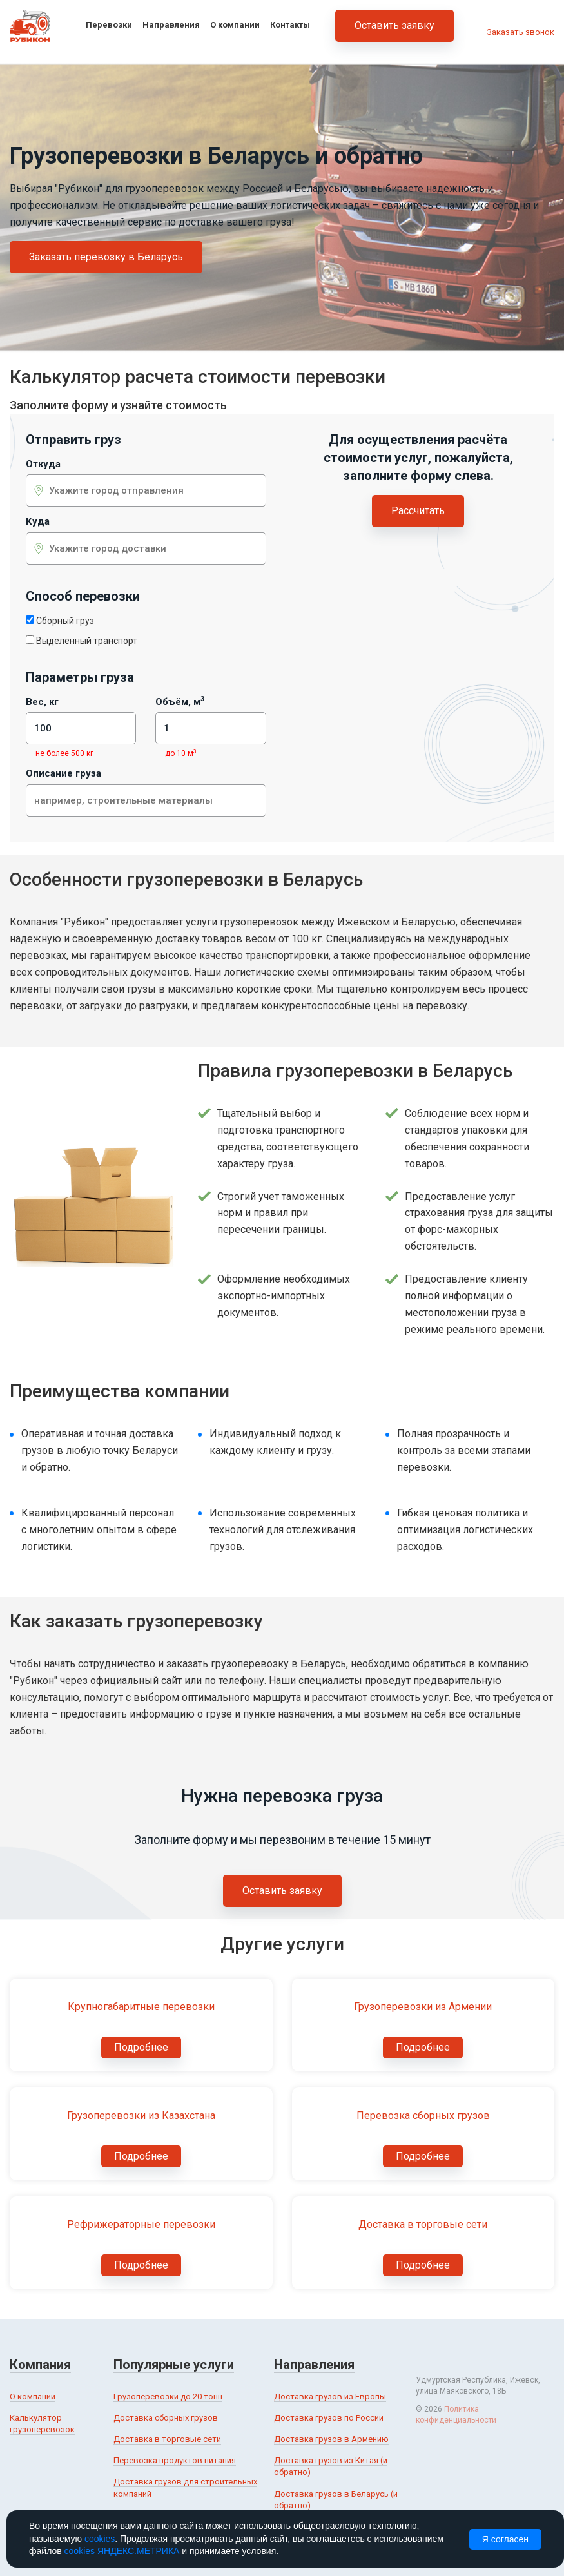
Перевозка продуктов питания (174, 2460)
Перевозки (109, 25)
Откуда (43, 464)
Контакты (290, 25)
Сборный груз (65, 620)
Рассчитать (418, 511)
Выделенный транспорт (86, 640)
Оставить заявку (394, 25)
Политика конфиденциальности (456, 2415)
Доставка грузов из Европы (330, 2396)
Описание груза (63, 773)
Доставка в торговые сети (167, 2439)
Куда (38, 521)
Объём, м (179, 702)
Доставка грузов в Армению (331, 2439)
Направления (171, 25)
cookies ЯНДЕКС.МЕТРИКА (122, 2551)
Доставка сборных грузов (165, 2418)
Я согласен (505, 2539)
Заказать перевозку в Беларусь (106, 257)
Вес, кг (42, 702)
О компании (235, 25)
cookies (99, 2538)
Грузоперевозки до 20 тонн (167, 2396)
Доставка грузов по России (329, 2418)
